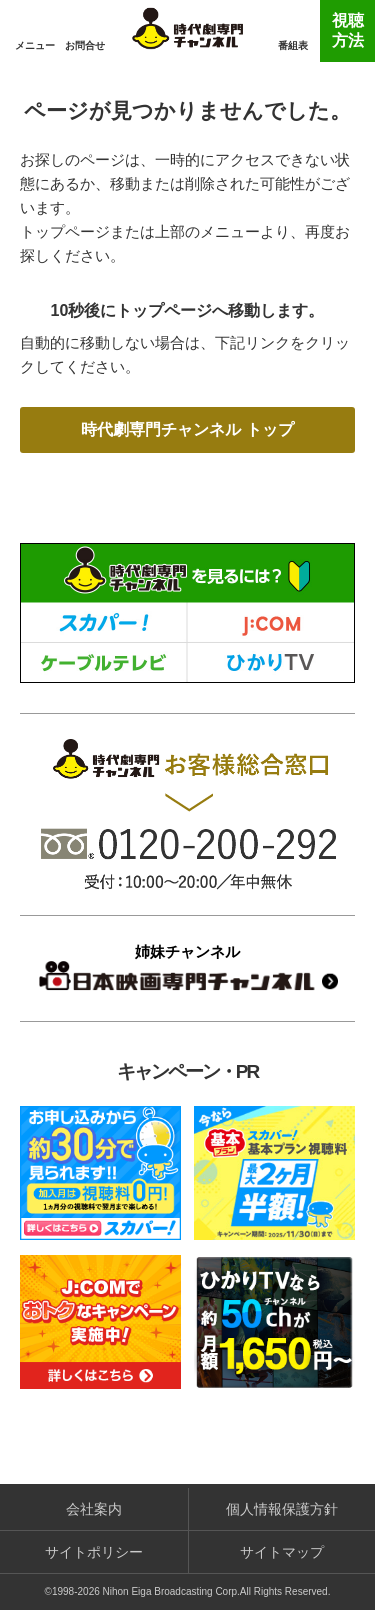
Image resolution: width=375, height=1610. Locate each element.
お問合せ (85, 45)
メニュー (35, 45)
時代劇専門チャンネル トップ (187, 429)
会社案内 (94, 1509)
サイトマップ (282, 1552)
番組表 (293, 45)
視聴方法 (348, 30)
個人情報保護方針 (282, 1509)
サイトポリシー (94, 1552)
